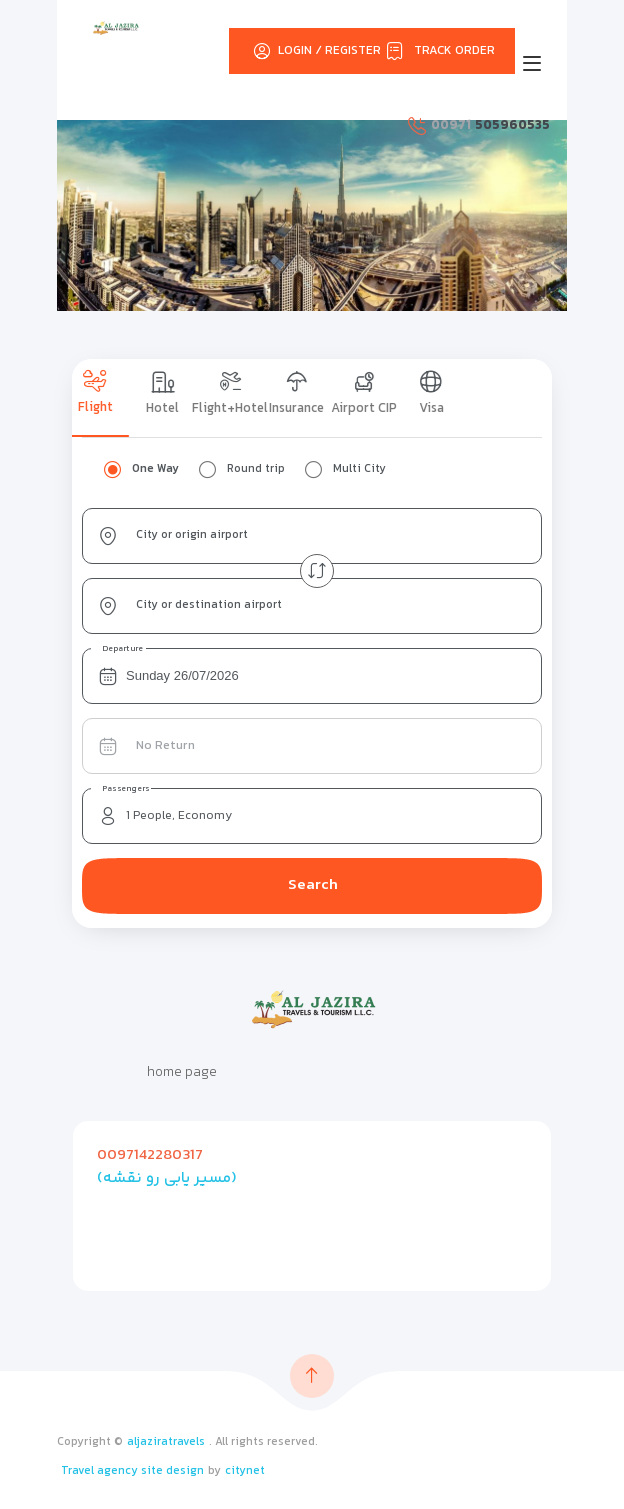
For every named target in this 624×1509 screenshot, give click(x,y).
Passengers (126, 789)
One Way (155, 469)
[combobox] (312, 536)
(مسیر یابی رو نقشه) (167, 1178)
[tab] (105, 398)
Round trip (256, 469)
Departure (123, 649)
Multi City (359, 469)
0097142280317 (150, 1155)
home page (182, 1073)
